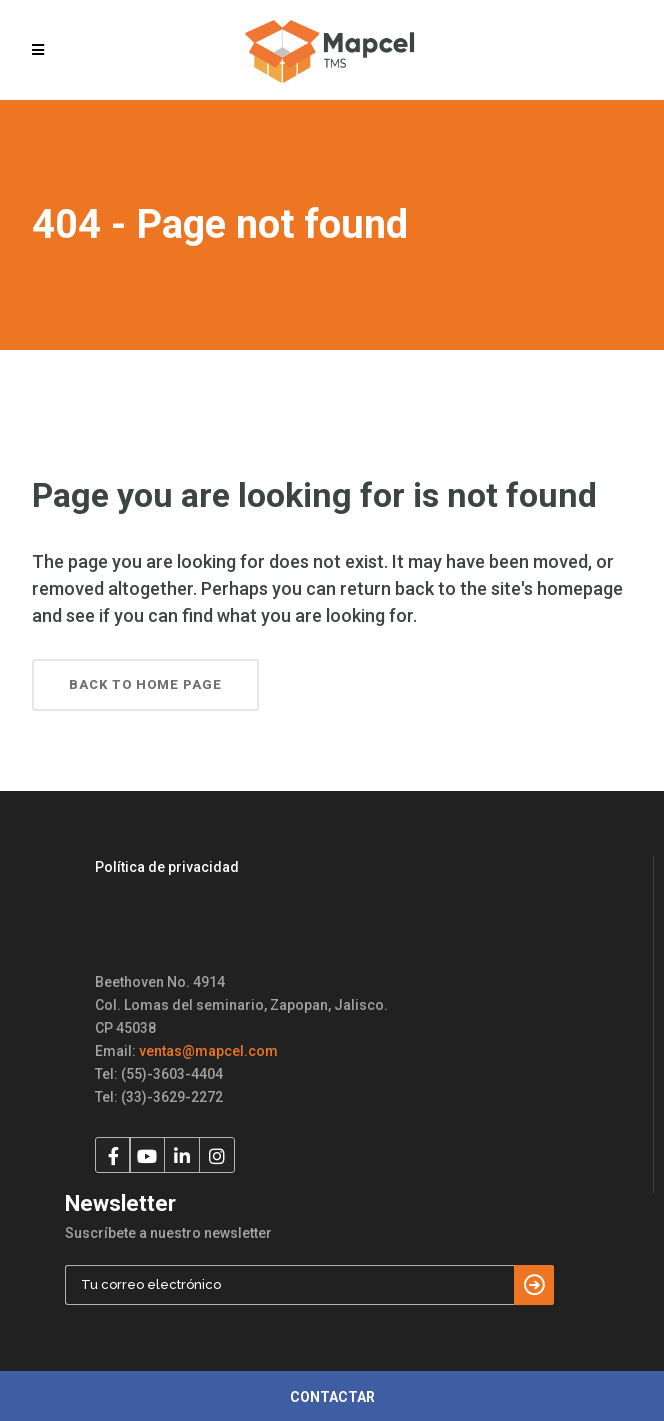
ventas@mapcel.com (208, 1051)
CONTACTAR (332, 1397)
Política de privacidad (167, 867)
